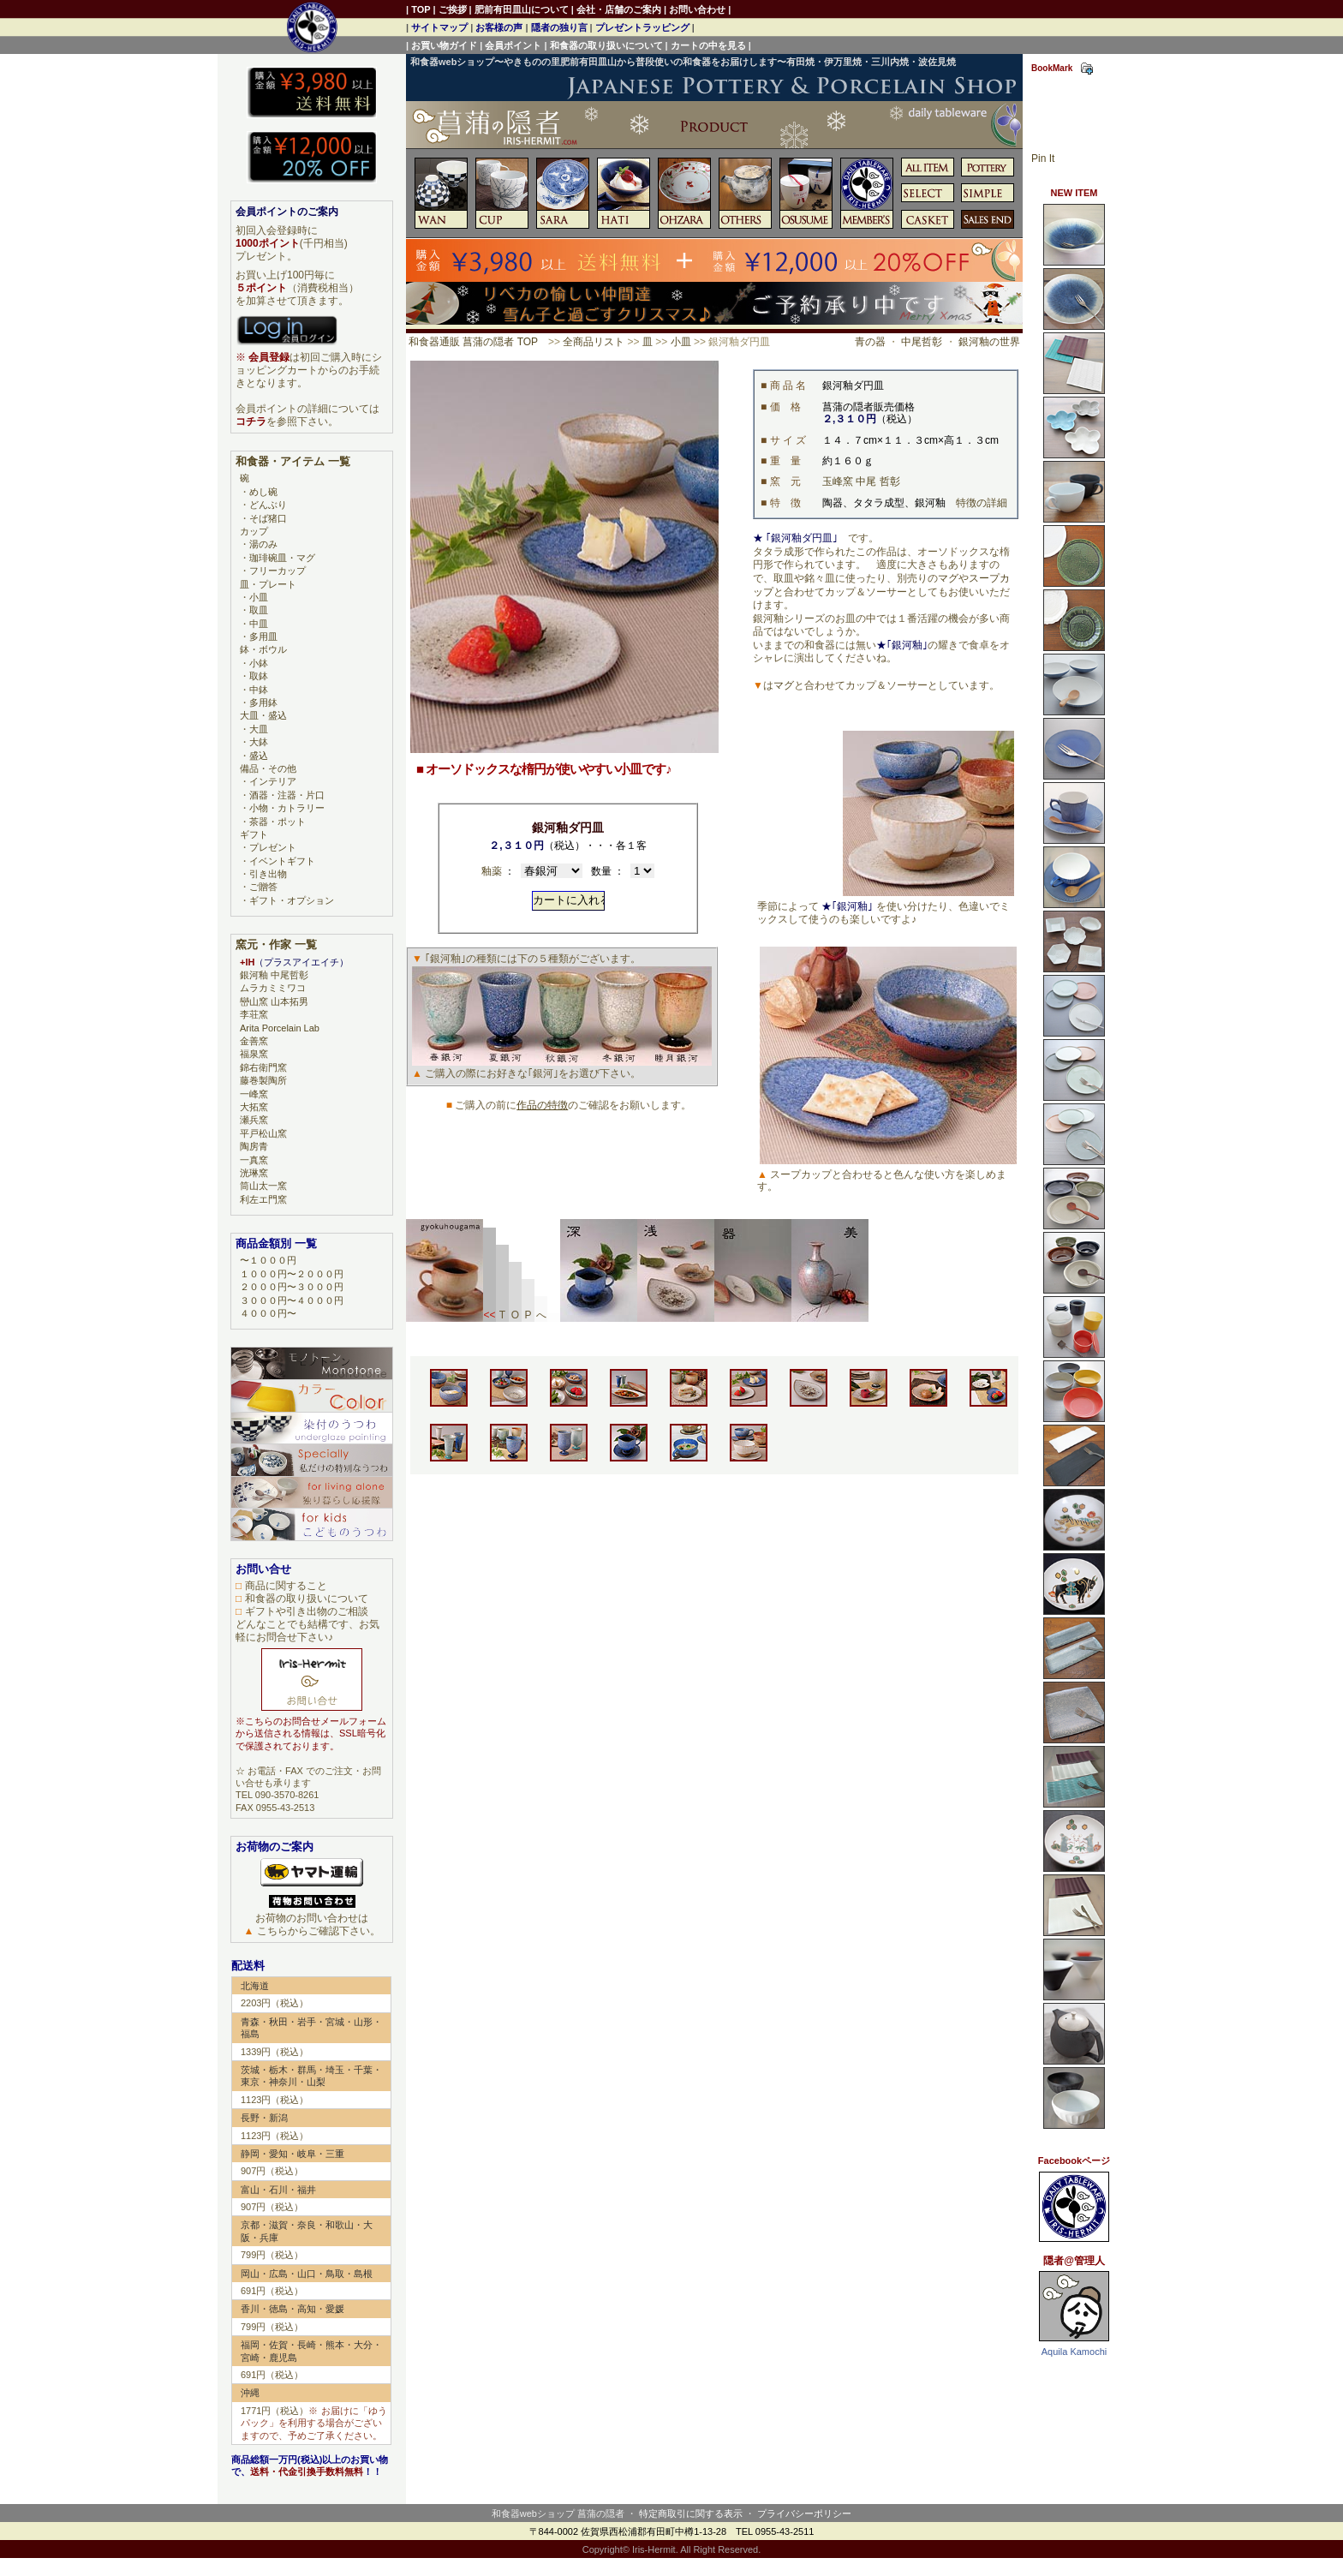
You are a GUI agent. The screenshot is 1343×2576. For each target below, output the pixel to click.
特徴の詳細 (981, 503)
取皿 (258, 610)
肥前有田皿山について (522, 9)
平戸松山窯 (263, 1133)
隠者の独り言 (559, 27)
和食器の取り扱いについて (606, 45)
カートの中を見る (708, 45)
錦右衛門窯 (263, 1067)
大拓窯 (254, 1107)
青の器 (870, 342)
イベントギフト (282, 861)
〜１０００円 (268, 1260)
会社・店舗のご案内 (618, 9)
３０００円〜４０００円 (291, 1300)
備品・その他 (268, 768)
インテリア (272, 781)
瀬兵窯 (254, 1120)
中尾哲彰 (921, 342)
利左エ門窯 (263, 1199)
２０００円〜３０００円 (291, 1287)
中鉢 (258, 689)
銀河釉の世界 (989, 342)
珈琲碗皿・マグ (282, 558)
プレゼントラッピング (642, 27)
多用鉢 (263, 702)
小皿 (681, 342)
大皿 (258, 729)
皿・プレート (268, 584)
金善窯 (254, 1041)
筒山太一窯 (263, 1185)
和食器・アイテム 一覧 (293, 461)
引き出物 (268, 874)
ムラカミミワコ (273, 988)
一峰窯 (254, 1094)
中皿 (258, 624)
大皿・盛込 (263, 715)
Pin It (1042, 158)
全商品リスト (593, 342)
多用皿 (263, 636)
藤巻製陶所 (263, 1080)
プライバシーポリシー (804, 2513)
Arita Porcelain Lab (279, 1028)
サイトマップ (439, 27)
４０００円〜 (268, 1313)
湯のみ (263, 544)
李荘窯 (254, 1014)
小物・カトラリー (287, 808)
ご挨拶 (453, 9)
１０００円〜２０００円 (291, 1274)
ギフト (254, 834)
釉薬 (491, 871)
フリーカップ (277, 570)
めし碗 (263, 492)
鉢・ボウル (263, 649)
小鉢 (258, 663)
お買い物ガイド (444, 45)
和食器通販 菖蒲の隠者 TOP (473, 342)
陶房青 (254, 1146)
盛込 (258, 755)
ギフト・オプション (291, 900)
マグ (948, 578)
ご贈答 (263, 887)
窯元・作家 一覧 (276, 944)
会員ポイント (513, 45)
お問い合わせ (697, 9)
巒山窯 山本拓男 (274, 1001)
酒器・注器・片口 (287, 795)
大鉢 (258, 742)
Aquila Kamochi (1074, 2351)
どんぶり (268, 504)
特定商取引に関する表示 (691, 2513)
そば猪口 (268, 518)
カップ (254, 531)
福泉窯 (254, 1054)
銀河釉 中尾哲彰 (274, 975)
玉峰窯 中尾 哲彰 (861, 481)
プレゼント (272, 847)
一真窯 (254, 1160)
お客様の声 (498, 27)
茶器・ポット (277, 821)
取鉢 (258, 676)
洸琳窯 (254, 1173)
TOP (420, 9)
